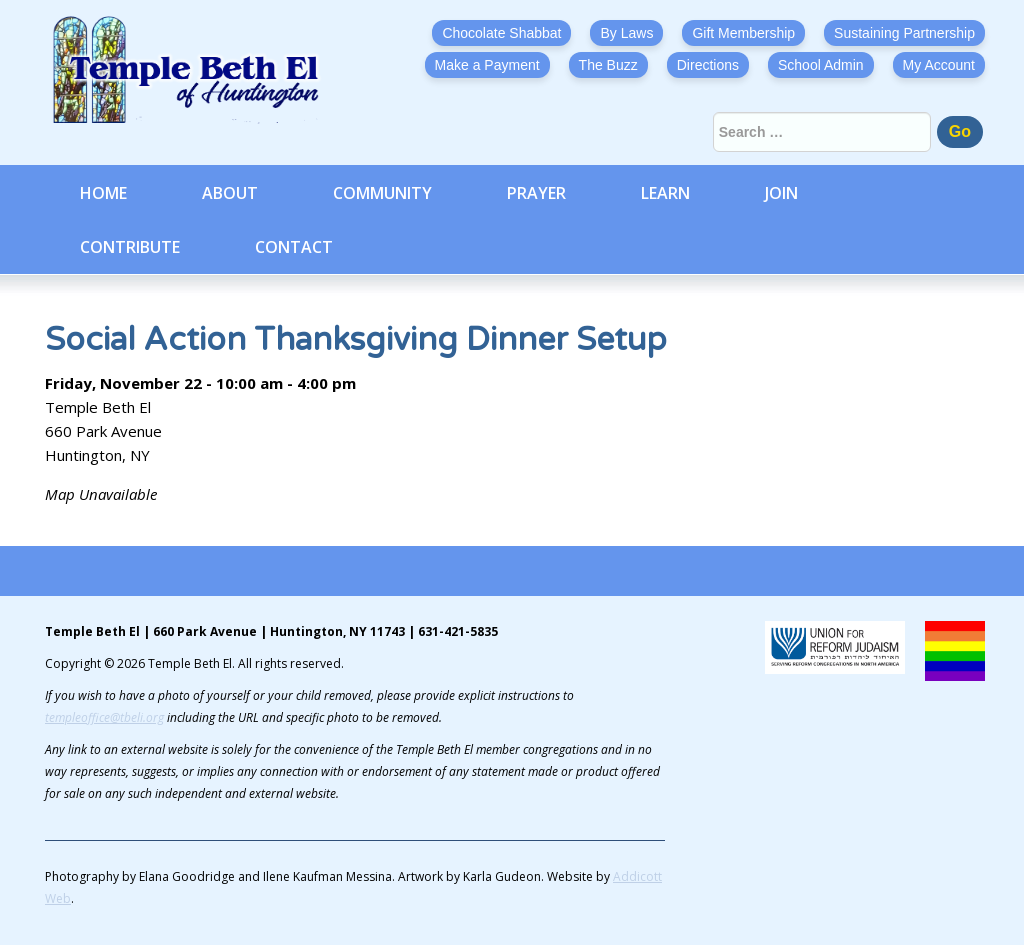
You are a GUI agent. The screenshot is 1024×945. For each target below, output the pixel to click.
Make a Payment (487, 65)
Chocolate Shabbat (501, 33)
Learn (665, 193)
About (230, 193)
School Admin (821, 65)
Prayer (536, 193)
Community (382, 193)
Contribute (130, 247)
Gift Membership (743, 33)
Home (103, 193)
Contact (294, 247)
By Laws (626, 33)
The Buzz (608, 65)
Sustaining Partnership (904, 33)
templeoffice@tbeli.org (104, 717)
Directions (708, 65)
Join (781, 193)
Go (960, 131)
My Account (939, 65)
